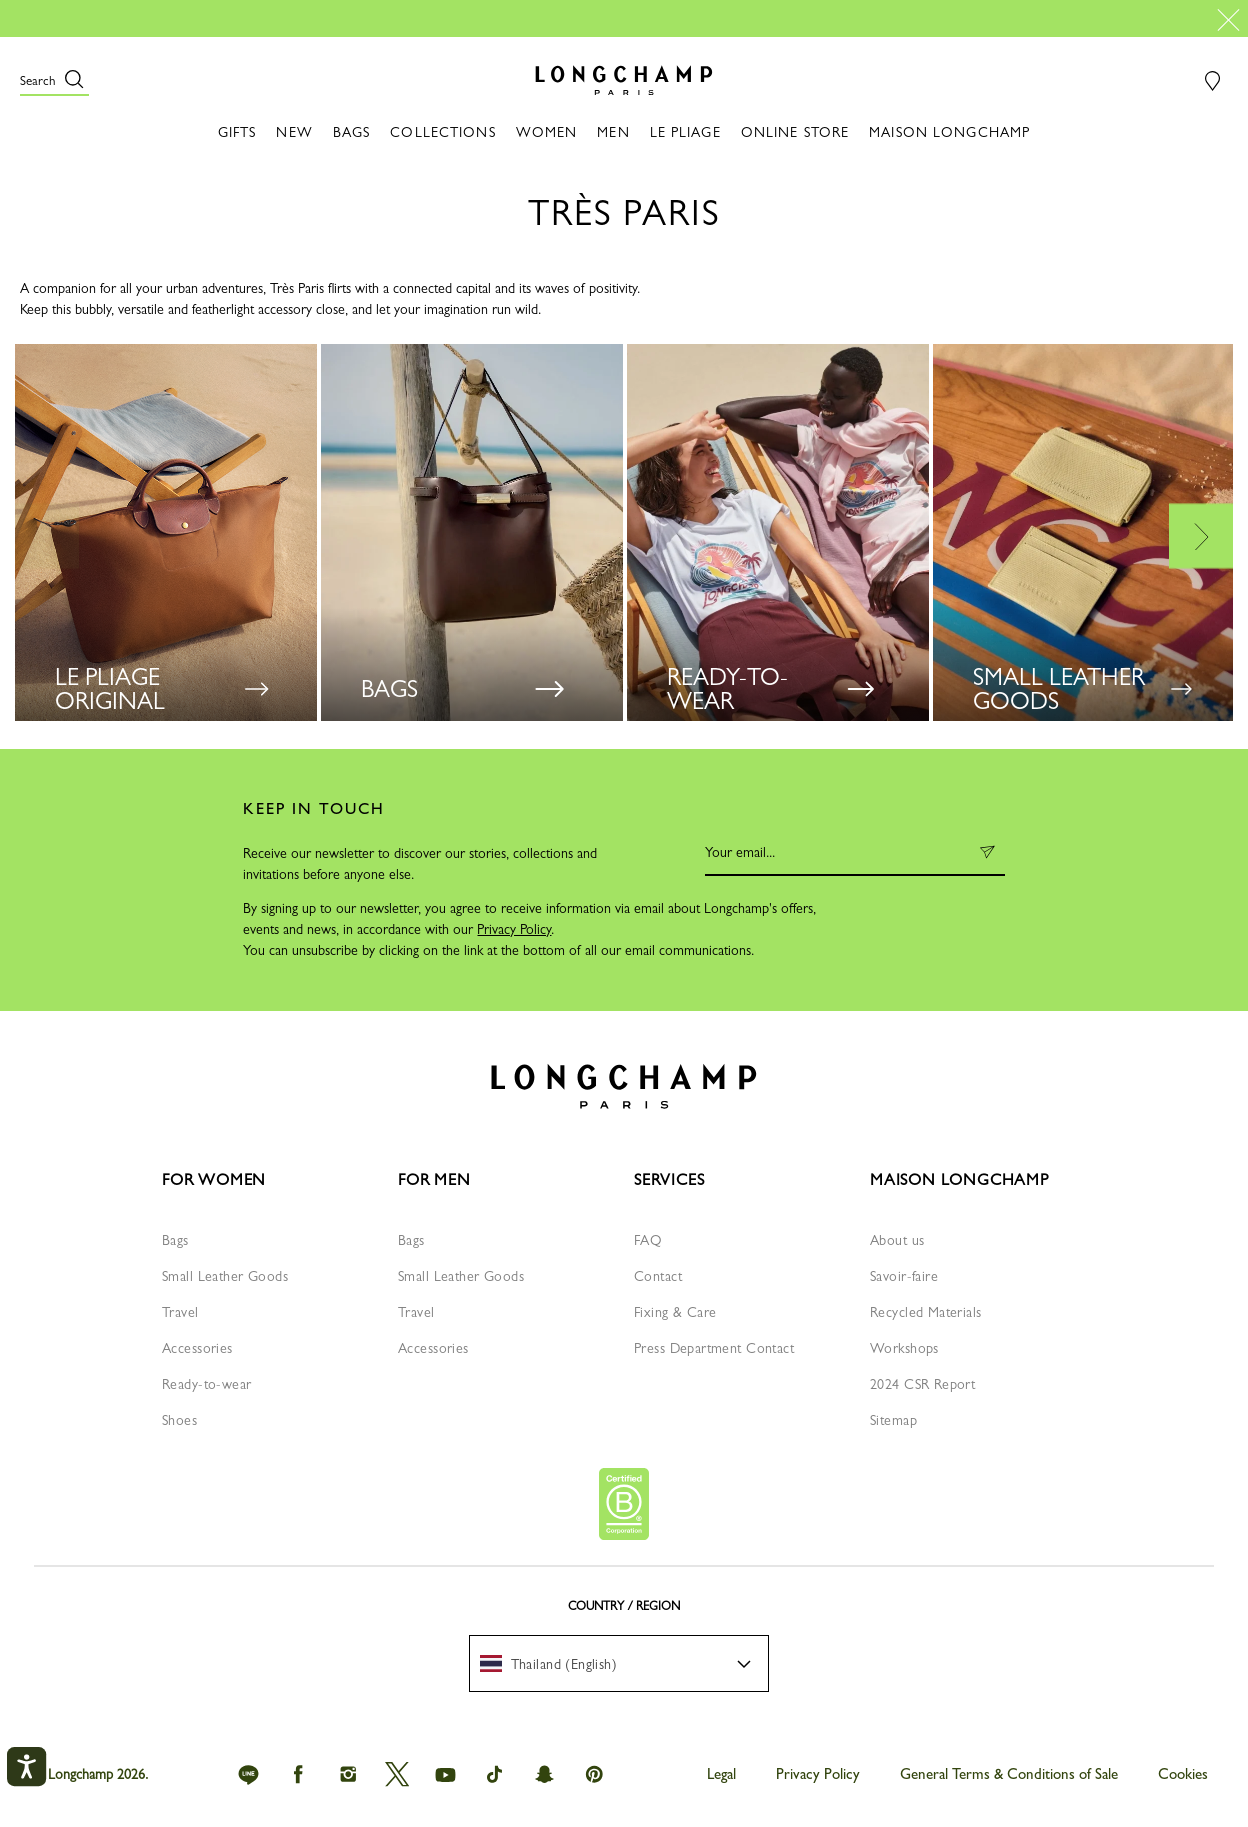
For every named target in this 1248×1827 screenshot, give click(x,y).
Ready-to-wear (206, 1384)
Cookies (1183, 1774)
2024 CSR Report (922, 1384)
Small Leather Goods (225, 1276)
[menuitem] (619, 1663)
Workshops (904, 1348)
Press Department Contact (714, 1348)
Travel (180, 1312)
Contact (658, 1276)
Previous (46, 535)
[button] (54, 80)
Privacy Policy (514, 929)
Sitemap (893, 1420)
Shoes (179, 1420)
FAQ (648, 1240)
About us (897, 1240)
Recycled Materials (926, 1312)
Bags (175, 1240)
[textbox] (558, 1664)
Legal (721, 1774)
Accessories (197, 1348)
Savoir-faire (904, 1276)
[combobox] (619, 1663)
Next (1201, 535)
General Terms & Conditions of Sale (1009, 1774)
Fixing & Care (675, 1312)
